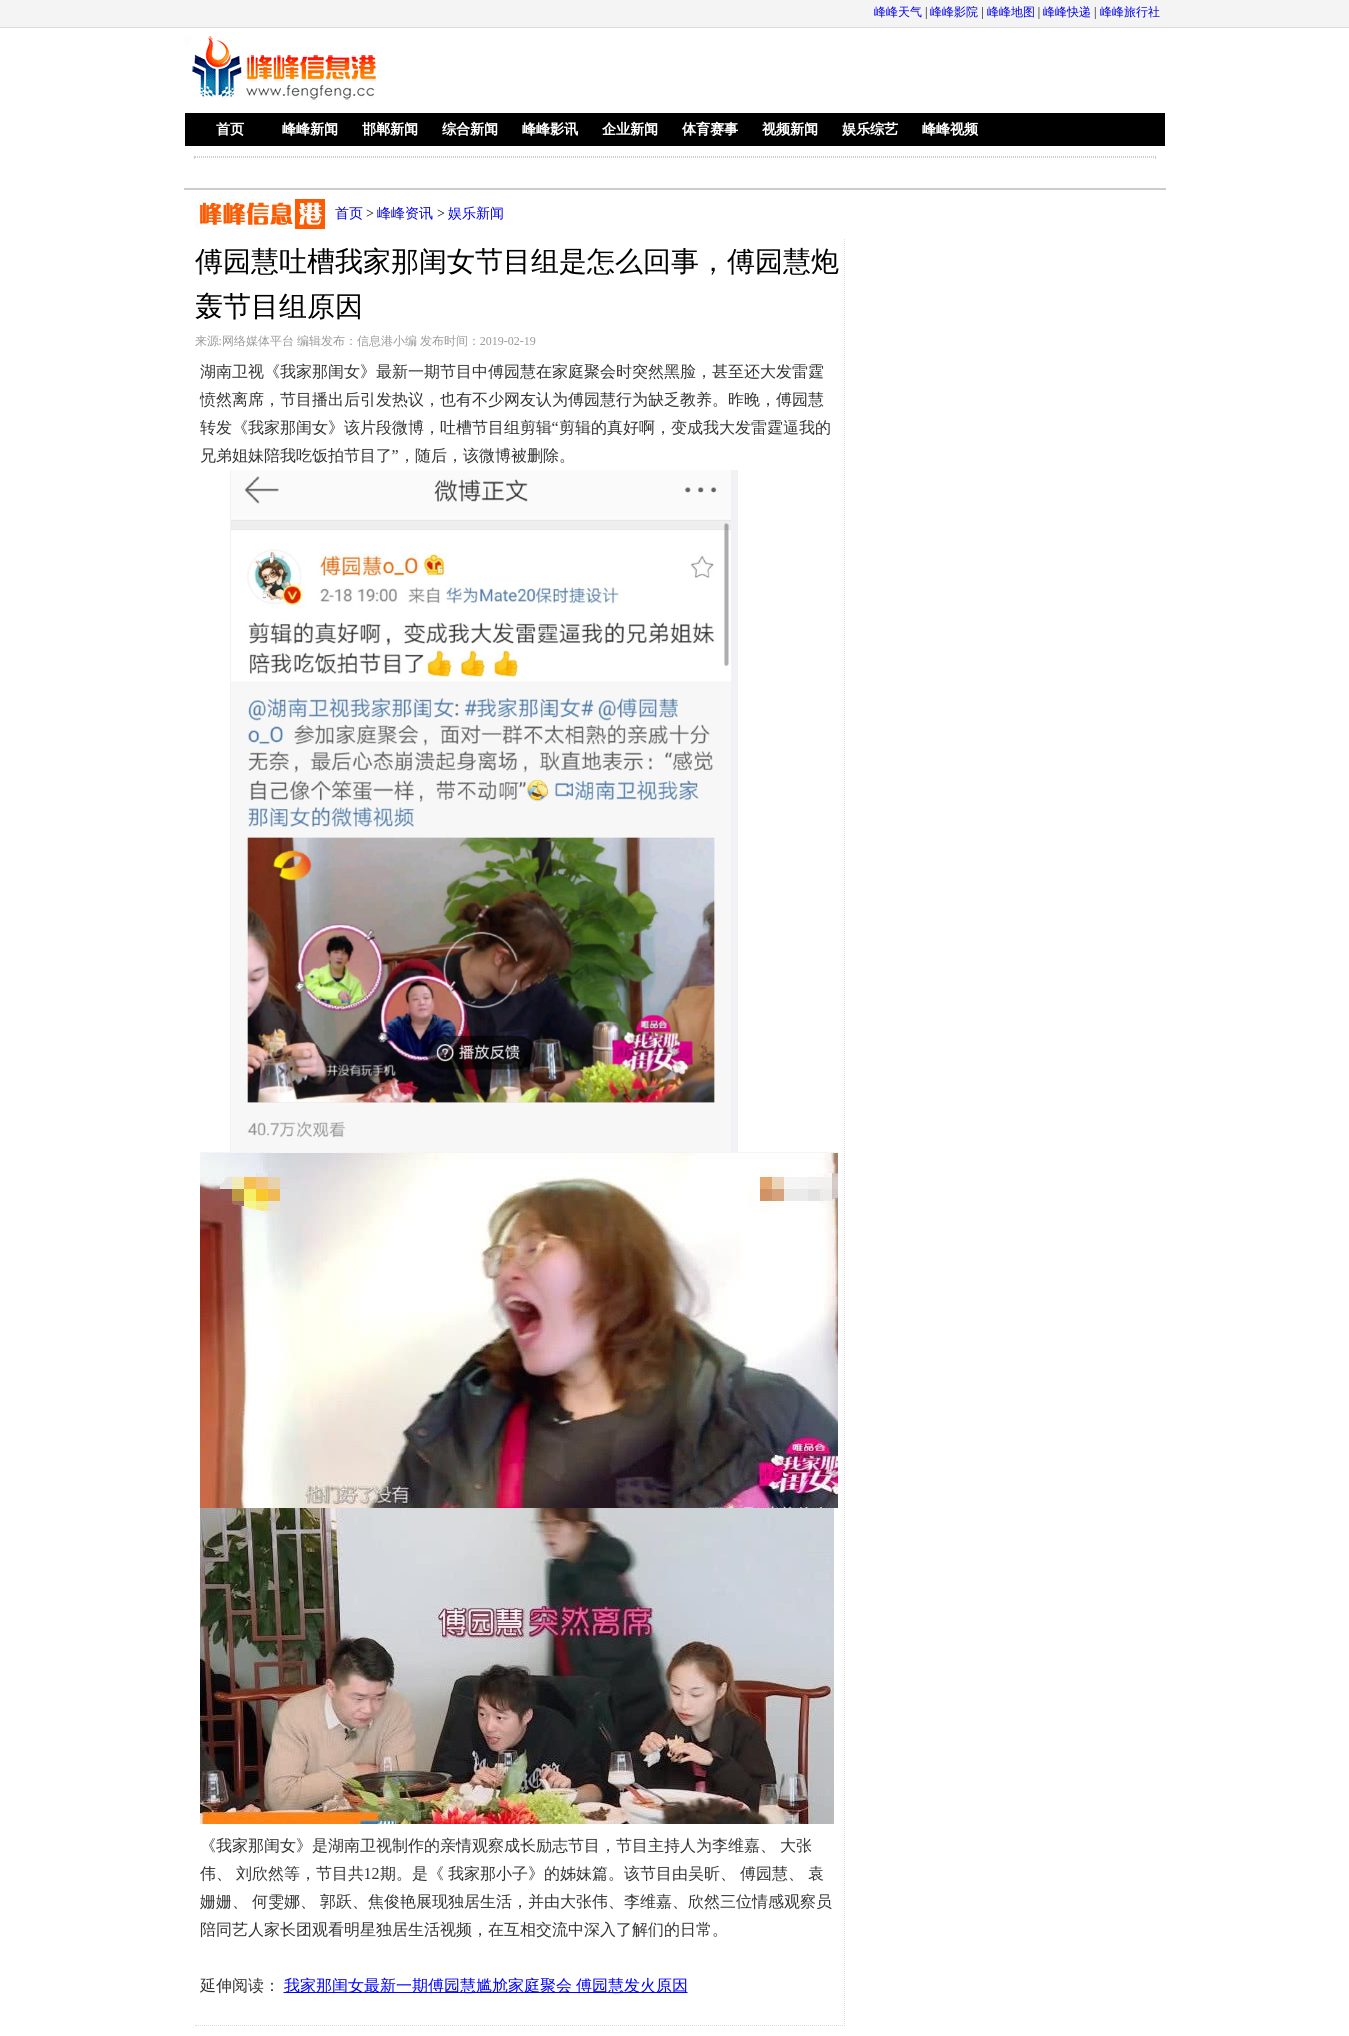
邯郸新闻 (390, 129)
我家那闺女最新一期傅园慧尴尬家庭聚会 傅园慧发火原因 (486, 1985)
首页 (230, 129)
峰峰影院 (954, 12)
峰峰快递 (1067, 12)
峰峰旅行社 (1130, 12)
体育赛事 (710, 129)
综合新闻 (470, 129)
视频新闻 (790, 129)
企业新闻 (630, 129)
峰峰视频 (950, 129)
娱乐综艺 (870, 129)
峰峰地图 (1011, 12)
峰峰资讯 (405, 213)
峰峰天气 (898, 12)
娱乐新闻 (476, 213)
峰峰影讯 (550, 129)
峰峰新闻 (310, 129)
